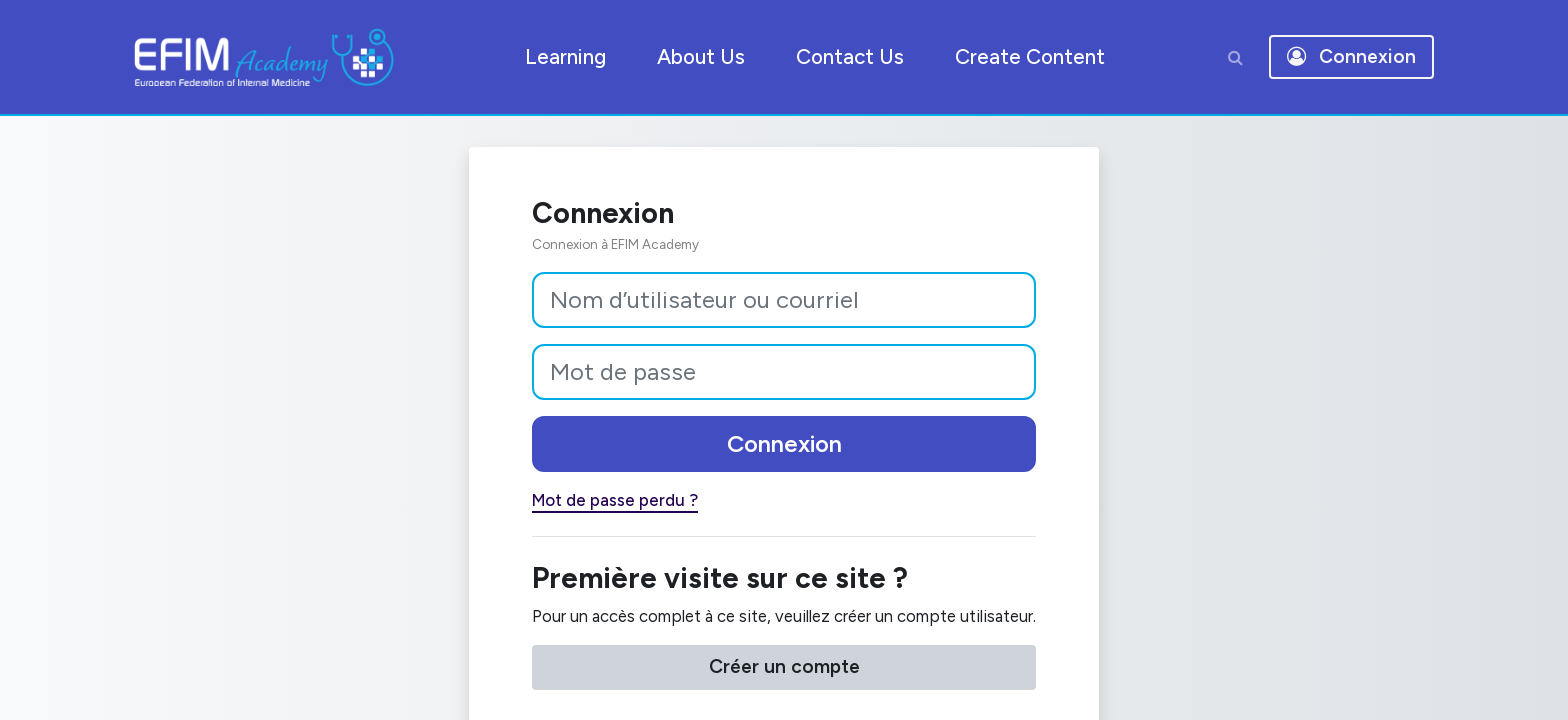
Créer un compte (784, 677)
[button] (1235, 57)
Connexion (784, 446)
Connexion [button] (1351, 56)
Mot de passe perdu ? (580, 504)
